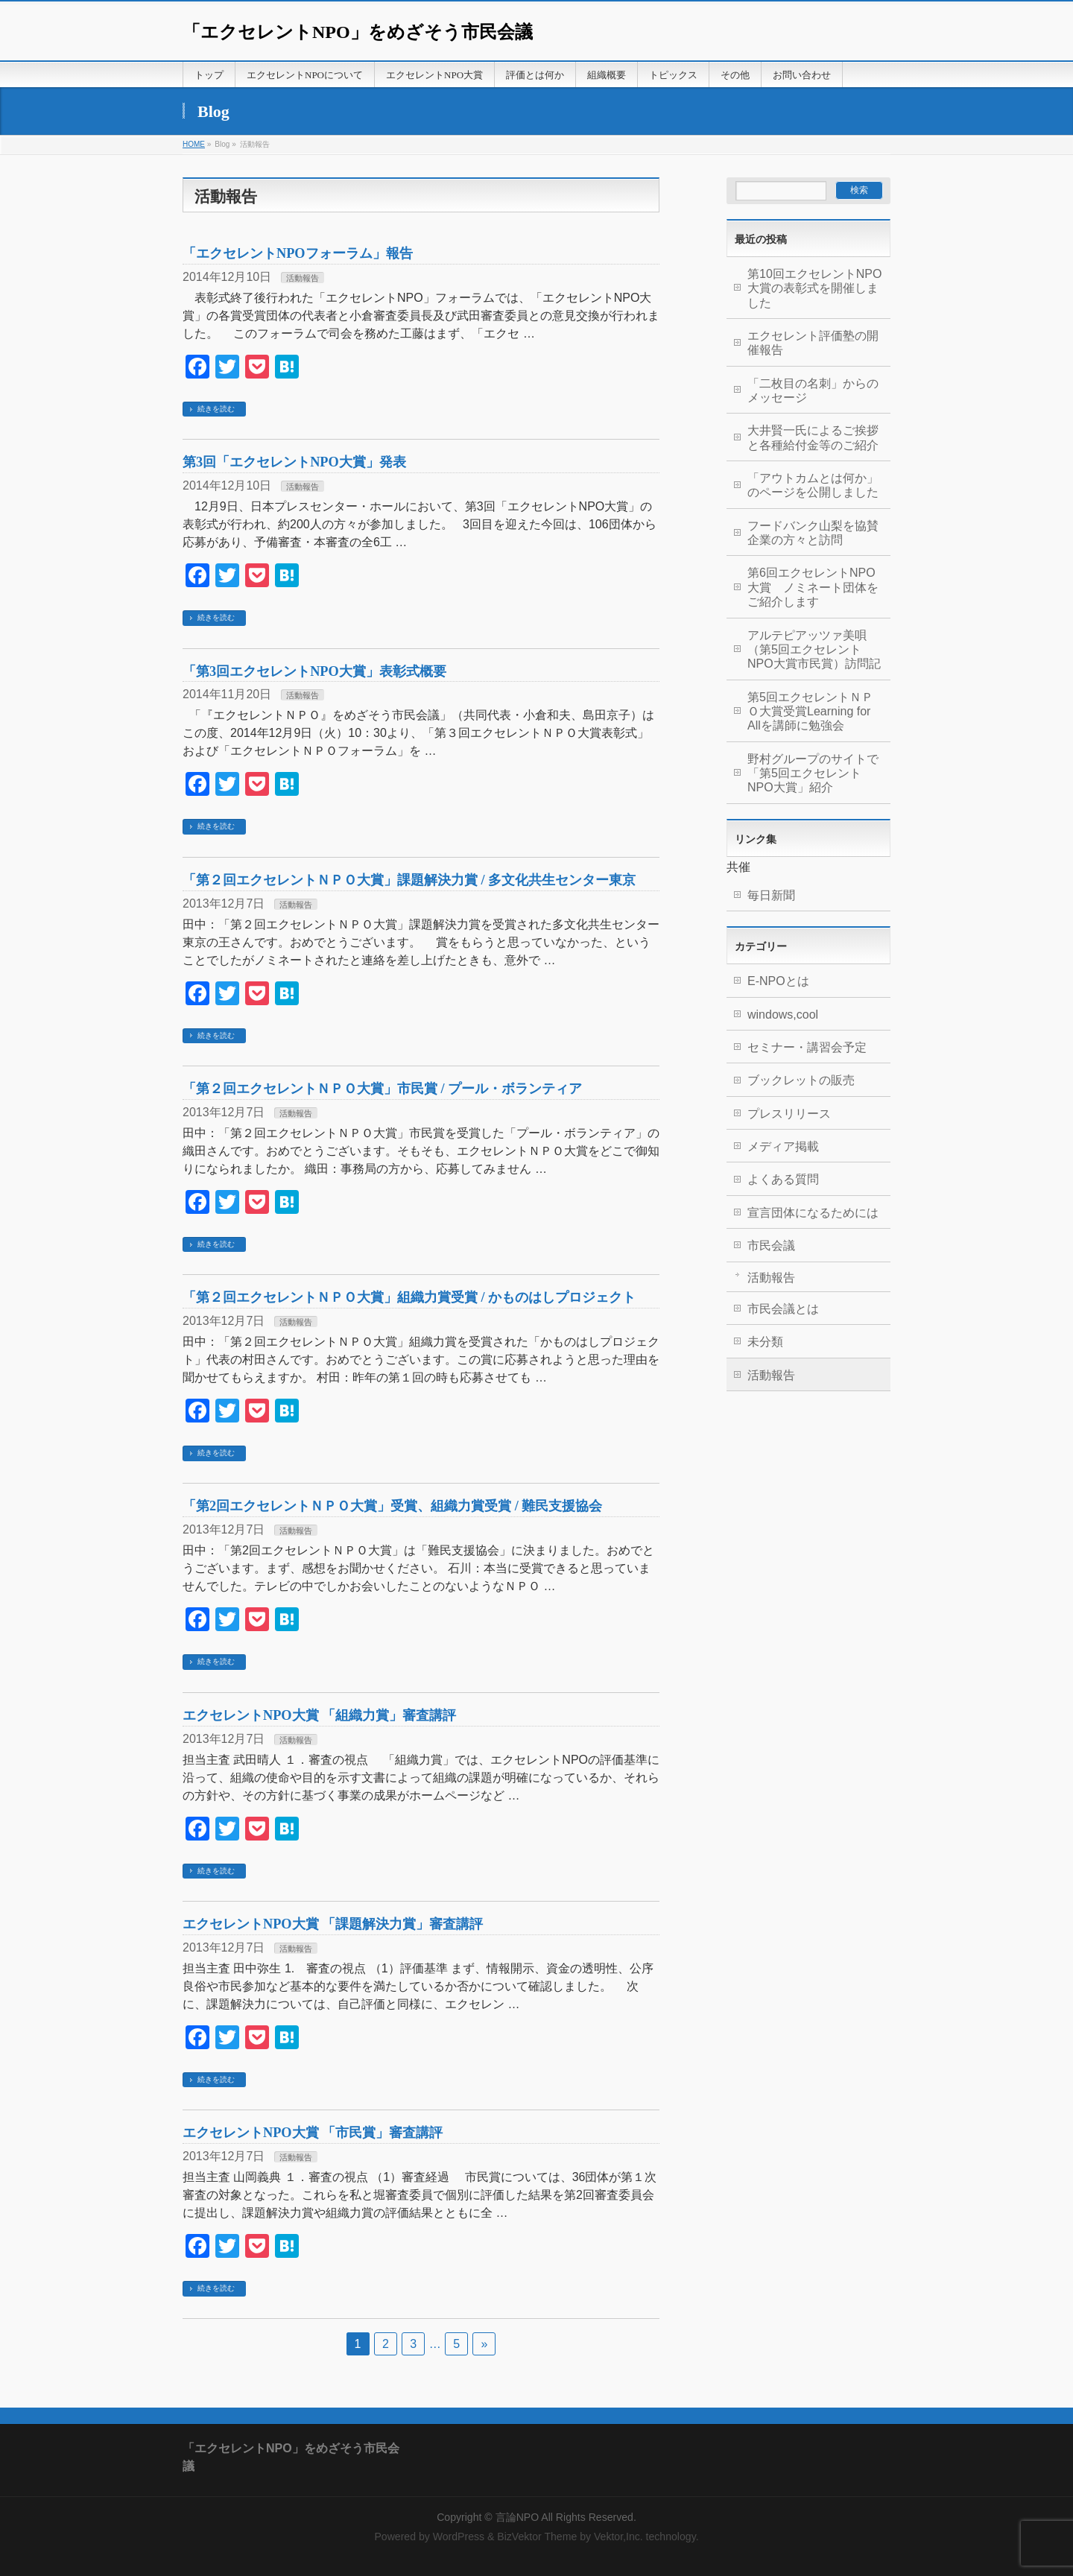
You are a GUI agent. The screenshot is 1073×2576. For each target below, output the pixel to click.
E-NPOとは (778, 981)
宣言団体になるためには (813, 1212)
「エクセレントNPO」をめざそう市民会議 (358, 32)
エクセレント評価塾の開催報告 (813, 342)
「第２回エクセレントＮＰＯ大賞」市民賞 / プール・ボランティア (382, 1088)
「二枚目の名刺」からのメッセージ (813, 390)
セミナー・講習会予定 (807, 1047)
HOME (194, 144)
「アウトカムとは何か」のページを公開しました (813, 485)
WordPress (458, 2536)
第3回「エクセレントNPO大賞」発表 (294, 462)
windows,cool (782, 1014)
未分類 (765, 1341)
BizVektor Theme (537, 2536)
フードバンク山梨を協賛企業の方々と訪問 (813, 532)
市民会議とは (783, 1309)
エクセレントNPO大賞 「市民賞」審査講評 (313, 2132)
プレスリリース (789, 1113)
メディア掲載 (783, 1146)
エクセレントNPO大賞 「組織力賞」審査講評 (319, 1715)
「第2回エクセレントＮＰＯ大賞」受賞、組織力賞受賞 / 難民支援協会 (392, 1506)
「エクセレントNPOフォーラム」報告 (298, 253)
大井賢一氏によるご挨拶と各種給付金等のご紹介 (813, 437)
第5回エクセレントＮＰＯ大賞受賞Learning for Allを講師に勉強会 (810, 711)
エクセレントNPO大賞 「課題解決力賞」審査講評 (333, 1924)
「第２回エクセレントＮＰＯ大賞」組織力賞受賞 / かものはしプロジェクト (409, 1297)
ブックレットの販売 (801, 1080)
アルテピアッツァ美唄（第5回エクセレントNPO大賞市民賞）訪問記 (814, 650)
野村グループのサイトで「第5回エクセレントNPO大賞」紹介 (813, 773)
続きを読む (216, 409)
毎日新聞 (771, 895)
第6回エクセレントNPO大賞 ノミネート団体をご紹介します (813, 587)
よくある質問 (783, 1179)
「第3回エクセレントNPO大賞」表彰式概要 (314, 671)
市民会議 (771, 1245)
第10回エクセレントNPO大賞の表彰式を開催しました (814, 288)
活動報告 (302, 277)
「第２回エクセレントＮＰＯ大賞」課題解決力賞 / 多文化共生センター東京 (409, 880)
